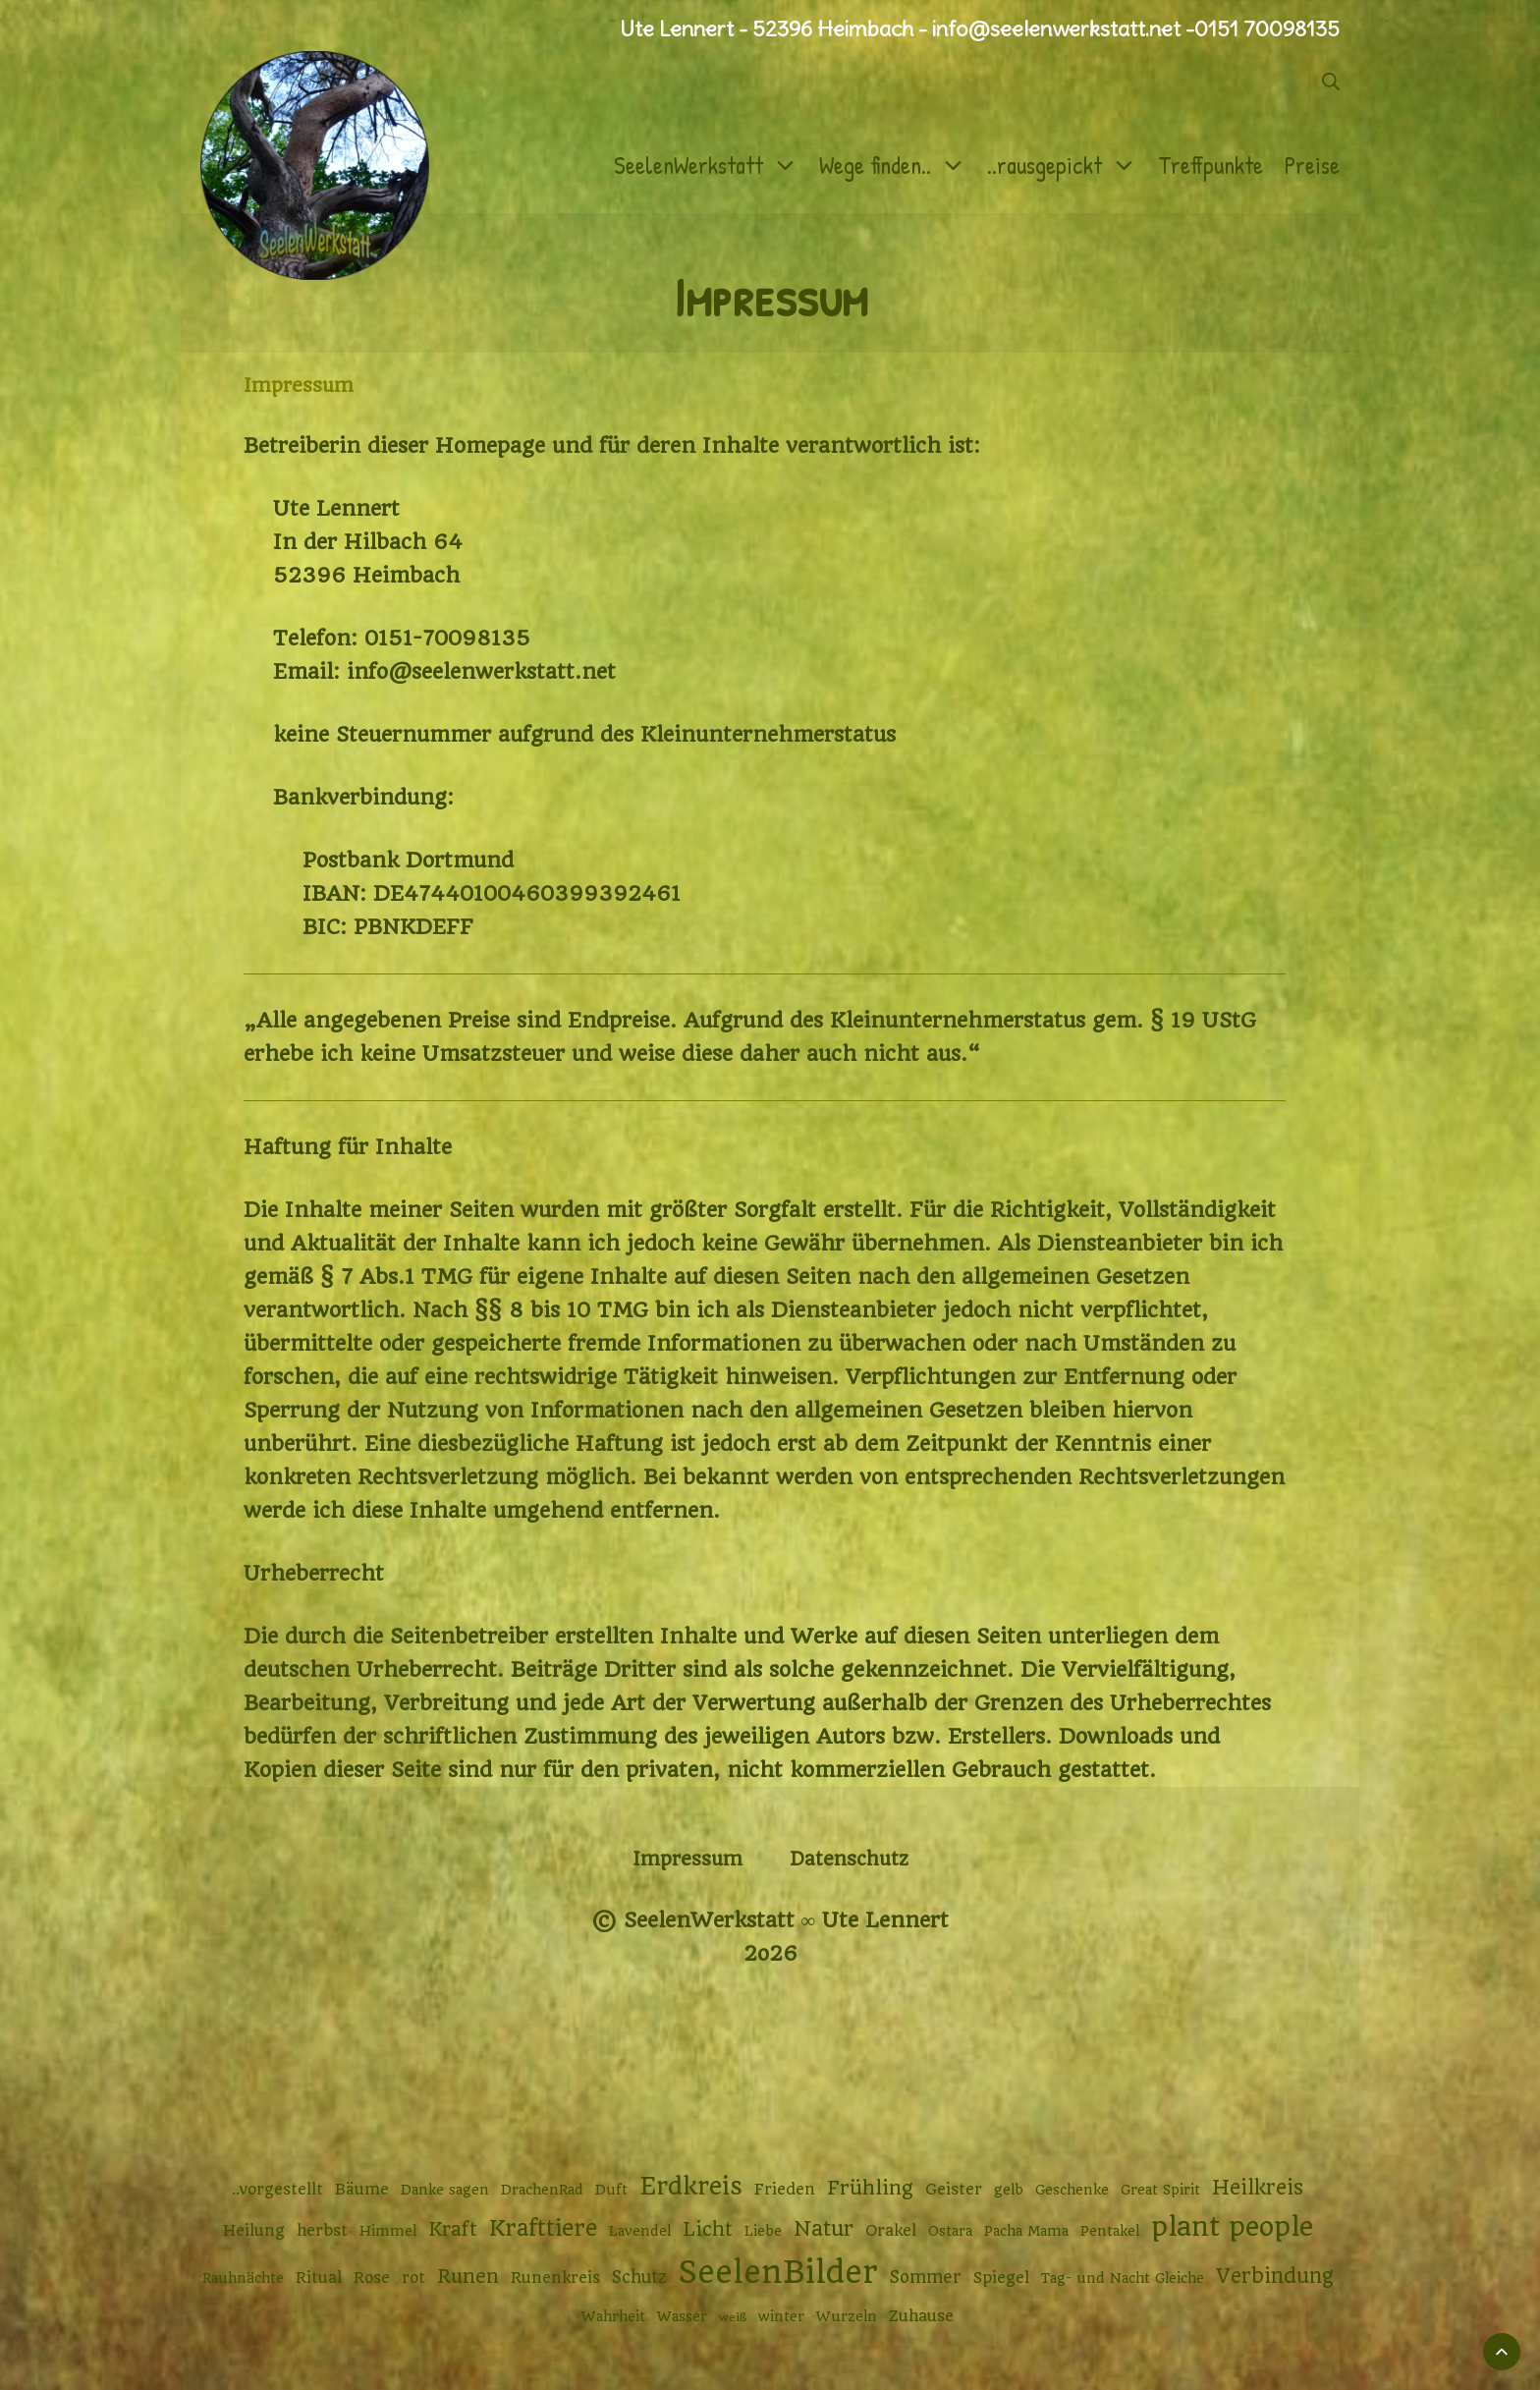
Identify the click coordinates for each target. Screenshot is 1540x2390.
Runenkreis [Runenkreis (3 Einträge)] (555, 2278)
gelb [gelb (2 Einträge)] (1008, 2189)
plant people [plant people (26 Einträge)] (1232, 2227)
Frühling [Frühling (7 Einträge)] (870, 2188)
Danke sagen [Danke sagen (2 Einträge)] (445, 2189)
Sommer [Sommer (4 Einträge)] (926, 2277)
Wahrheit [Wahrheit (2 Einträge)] (613, 2316)
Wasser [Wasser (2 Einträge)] (682, 2316)
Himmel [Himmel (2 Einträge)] (387, 2231)
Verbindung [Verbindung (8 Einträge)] (1275, 2276)
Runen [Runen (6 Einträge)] (468, 2276)
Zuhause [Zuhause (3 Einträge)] (921, 2316)
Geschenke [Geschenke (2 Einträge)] (1072, 2189)
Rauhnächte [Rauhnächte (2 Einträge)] (243, 2278)
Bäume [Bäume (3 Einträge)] (362, 2189)
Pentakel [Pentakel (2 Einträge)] (1109, 2231)
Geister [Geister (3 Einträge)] (953, 2189)
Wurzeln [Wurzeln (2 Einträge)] (846, 2316)
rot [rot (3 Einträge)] (413, 2278)
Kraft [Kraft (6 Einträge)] (452, 2229)
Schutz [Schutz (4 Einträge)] (639, 2277)
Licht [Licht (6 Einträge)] (708, 2229)
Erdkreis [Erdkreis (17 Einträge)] (690, 2186)
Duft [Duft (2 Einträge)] (611, 2189)
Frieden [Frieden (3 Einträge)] (784, 2189)
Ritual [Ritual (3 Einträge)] (319, 2278)
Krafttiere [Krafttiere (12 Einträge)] (543, 2228)
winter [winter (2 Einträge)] (781, 2316)
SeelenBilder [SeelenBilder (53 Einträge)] (778, 2272)
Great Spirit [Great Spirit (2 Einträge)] (1160, 2189)
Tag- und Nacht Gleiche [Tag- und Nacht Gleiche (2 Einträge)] (1122, 2278)
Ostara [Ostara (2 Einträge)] (950, 2231)
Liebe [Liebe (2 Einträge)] (763, 2231)
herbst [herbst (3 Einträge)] (322, 2231)
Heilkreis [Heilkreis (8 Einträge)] (1257, 2187)
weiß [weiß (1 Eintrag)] (732, 2317)
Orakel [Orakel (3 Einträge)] (890, 2231)
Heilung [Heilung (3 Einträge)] (254, 2231)
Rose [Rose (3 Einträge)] (372, 2278)
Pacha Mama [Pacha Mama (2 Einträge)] (1026, 2231)
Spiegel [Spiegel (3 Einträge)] (1001, 2278)
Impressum (687, 1859)
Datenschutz (849, 1859)
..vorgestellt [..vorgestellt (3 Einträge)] (277, 2189)
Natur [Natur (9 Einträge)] (823, 2228)
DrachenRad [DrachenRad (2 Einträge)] (542, 2189)
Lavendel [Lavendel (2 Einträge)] (640, 2231)
